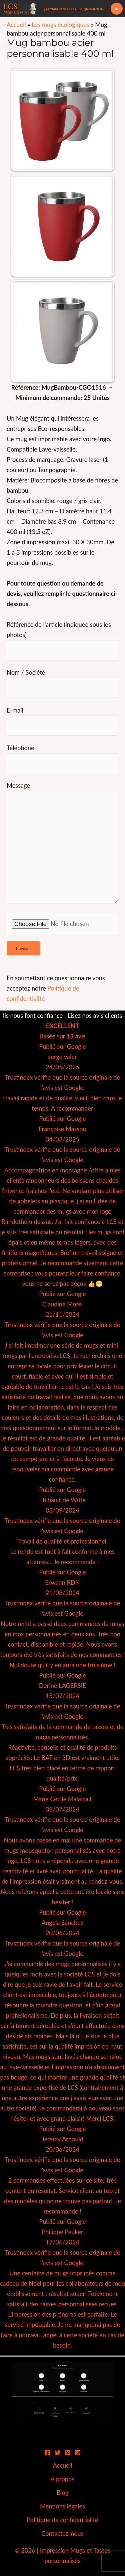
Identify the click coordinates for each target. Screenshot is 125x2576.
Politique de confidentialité (62, 2519)
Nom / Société (62, 683)
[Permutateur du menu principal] (117, 9)
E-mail (62, 721)
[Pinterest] (68, 2453)
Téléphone (62, 758)
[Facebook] (48, 2453)
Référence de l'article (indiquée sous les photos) (62, 640)
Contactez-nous (62, 2533)
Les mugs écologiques (60, 24)
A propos (63, 2479)
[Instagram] (78, 2453)
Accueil (16, 24)
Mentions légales (62, 2506)
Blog (63, 2492)
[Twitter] (58, 2453)
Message (62, 844)
